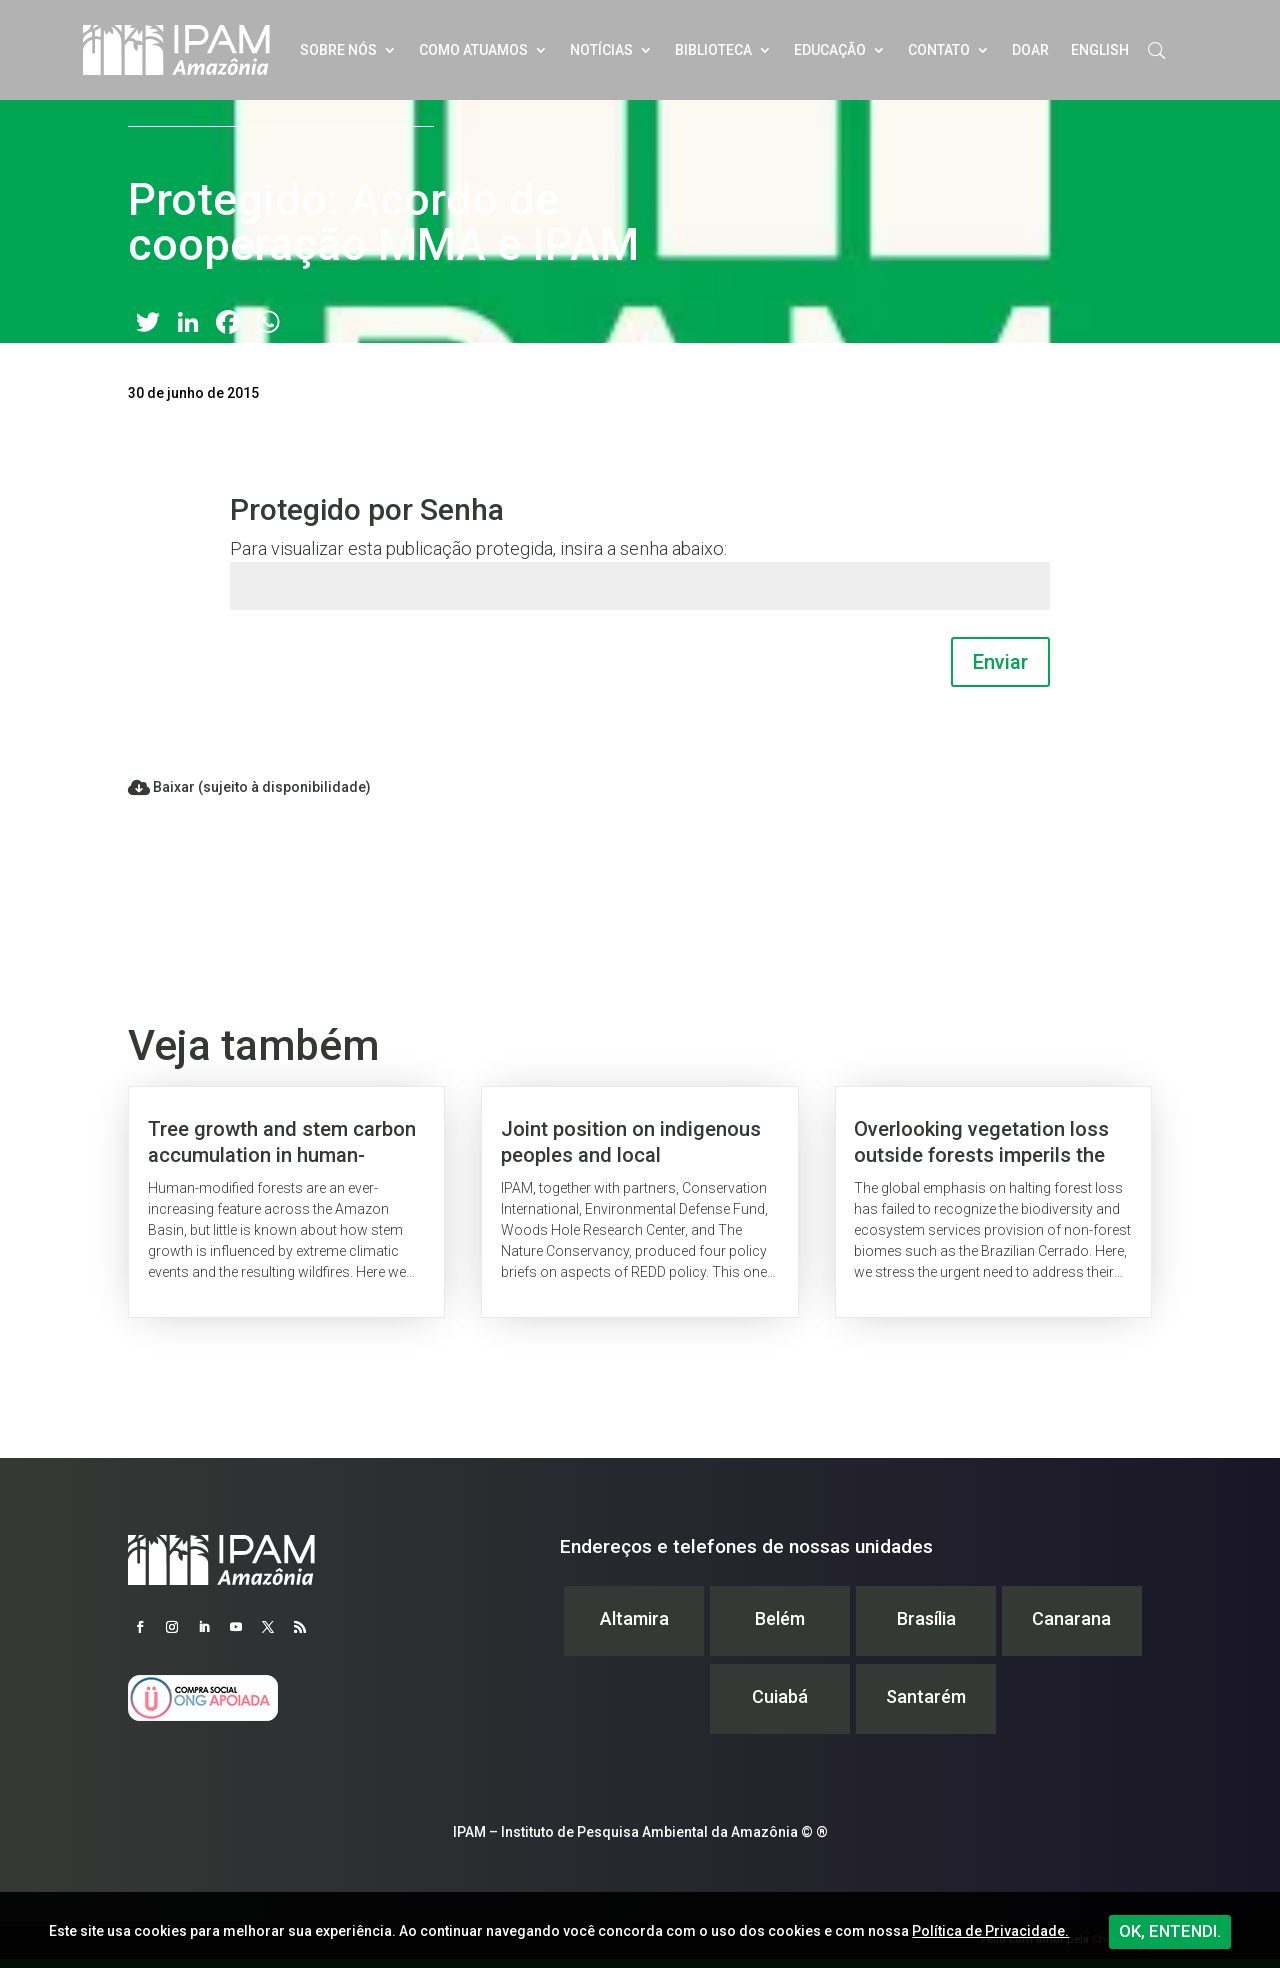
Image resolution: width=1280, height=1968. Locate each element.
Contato (939, 50)
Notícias (601, 50)
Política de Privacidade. (990, 1931)
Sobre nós (338, 50)
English (1100, 50)
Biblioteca (713, 50)
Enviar (1000, 662)
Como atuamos (473, 50)
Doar (1030, 50)
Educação (830, 50)
